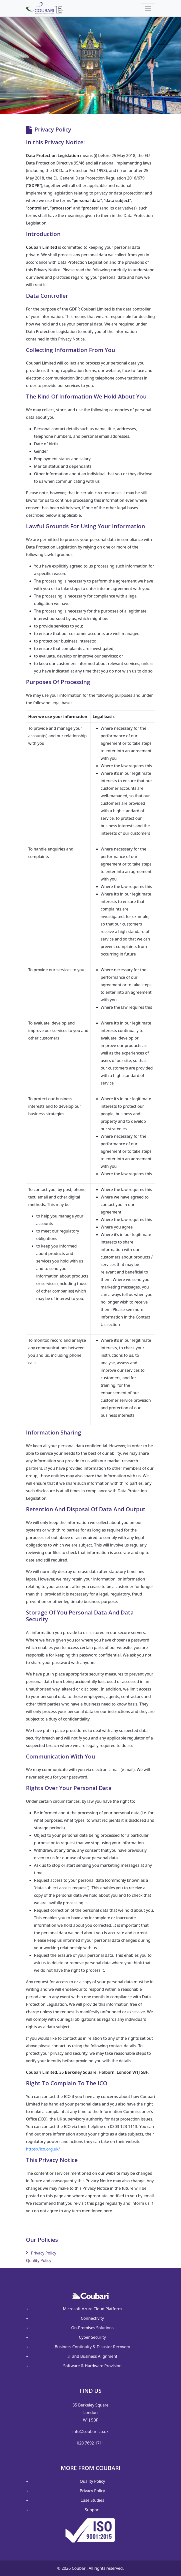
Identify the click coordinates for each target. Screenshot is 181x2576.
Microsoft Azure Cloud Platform (92, 2309)
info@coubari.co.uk (90, 2431)
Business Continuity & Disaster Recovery (92, 2347)
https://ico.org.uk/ (43, 2149)
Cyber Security (92, 2337)
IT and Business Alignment (93, 2356)
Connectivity (92, 2318)
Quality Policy (38, 2260)
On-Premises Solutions (92, 2327)
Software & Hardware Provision (92, 2365)
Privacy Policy (43, 2253)
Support (92, 2509)
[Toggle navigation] (148, 8)
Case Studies (92, 2500)
